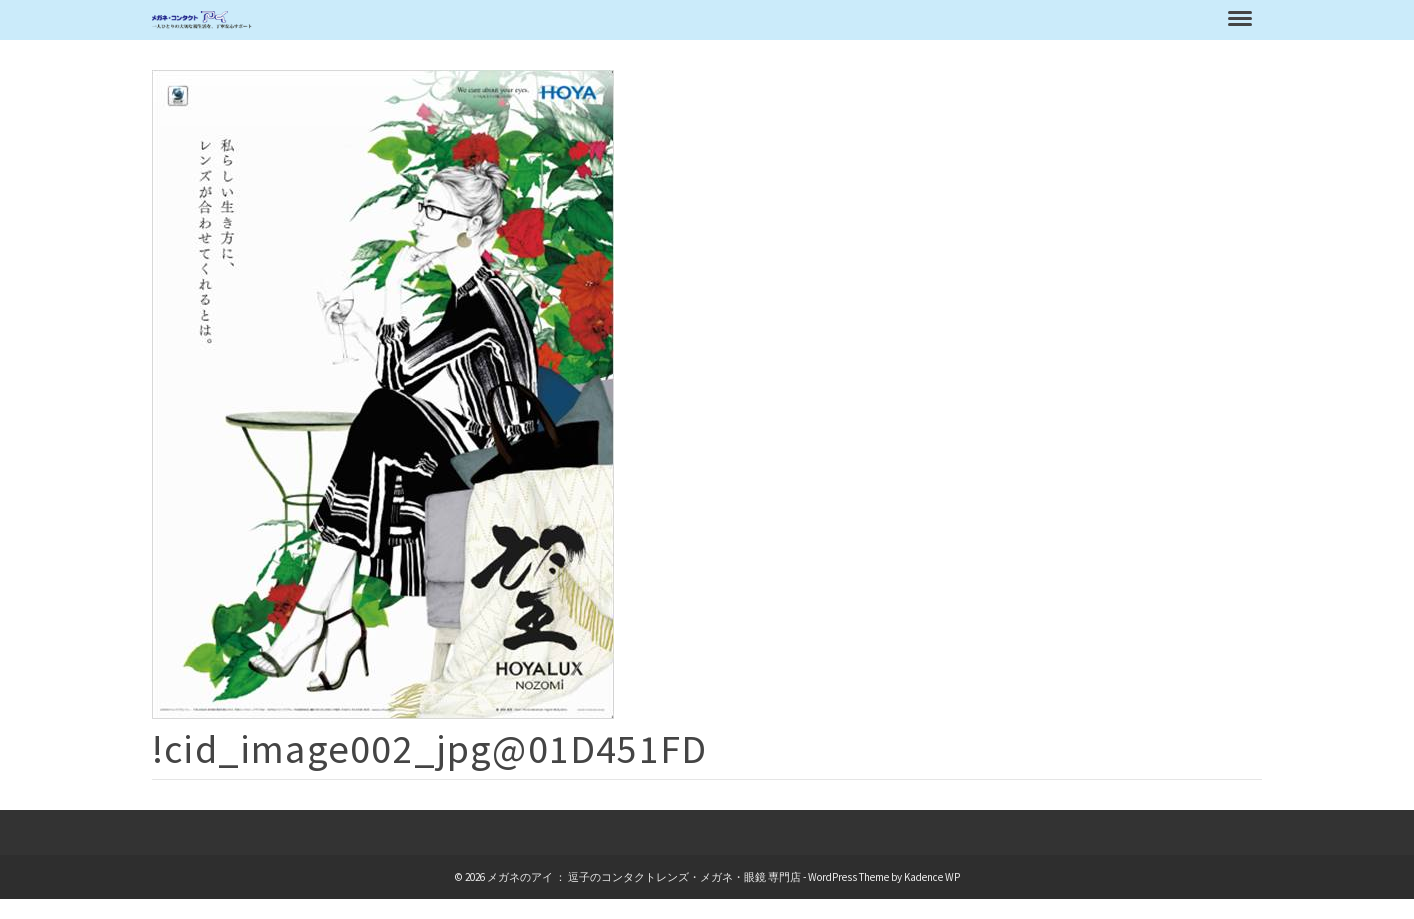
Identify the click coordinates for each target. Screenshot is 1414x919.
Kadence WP (932, 877)
